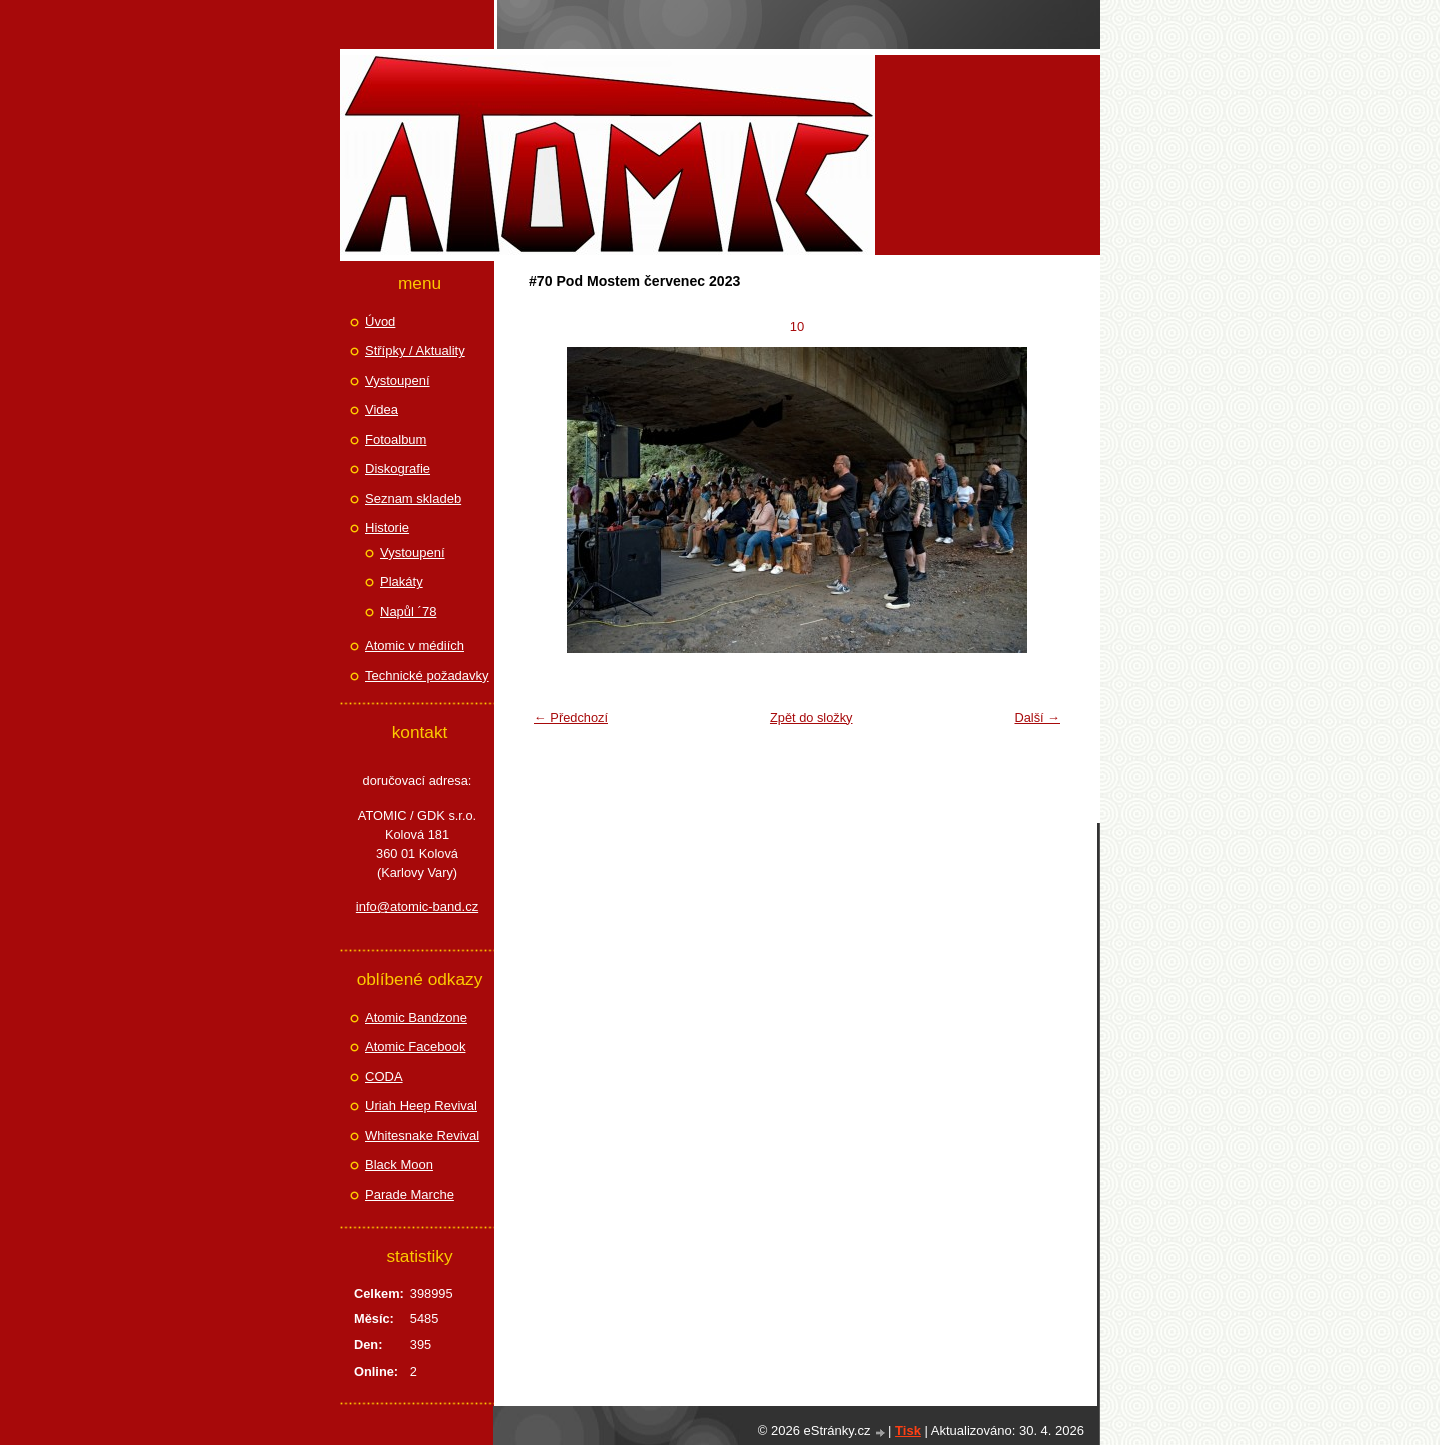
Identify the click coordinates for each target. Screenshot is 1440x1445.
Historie (387, 527)
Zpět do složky (811, 717)
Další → (1037, 717)
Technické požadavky (427, 675)
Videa (381, 409)
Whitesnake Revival (422, 1135)
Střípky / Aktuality (415, 350)
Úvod (380, 321)
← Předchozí (571, 717)
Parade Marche (409, 1194)
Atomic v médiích (414, 645)
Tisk (908, 1430)
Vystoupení (397, 380)
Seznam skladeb (413, 498)
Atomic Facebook (415, 1046)
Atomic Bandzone (416, 1017)
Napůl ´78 (408, 611)
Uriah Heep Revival (421, 1105)
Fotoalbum (395, 439)
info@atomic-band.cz (417, 906)
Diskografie (397, 468)
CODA (384, 1076)
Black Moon (399, 1164)
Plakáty (401, 581)
